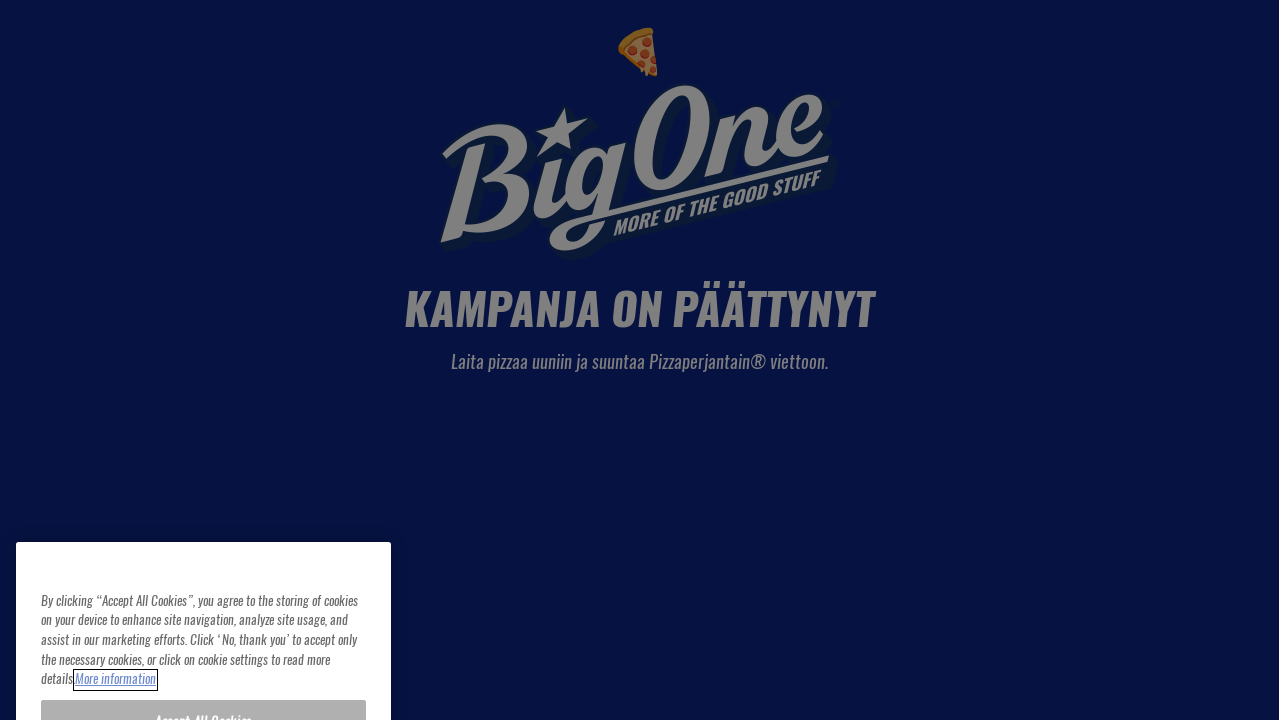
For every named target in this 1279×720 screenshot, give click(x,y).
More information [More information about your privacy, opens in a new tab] (115, 694)
